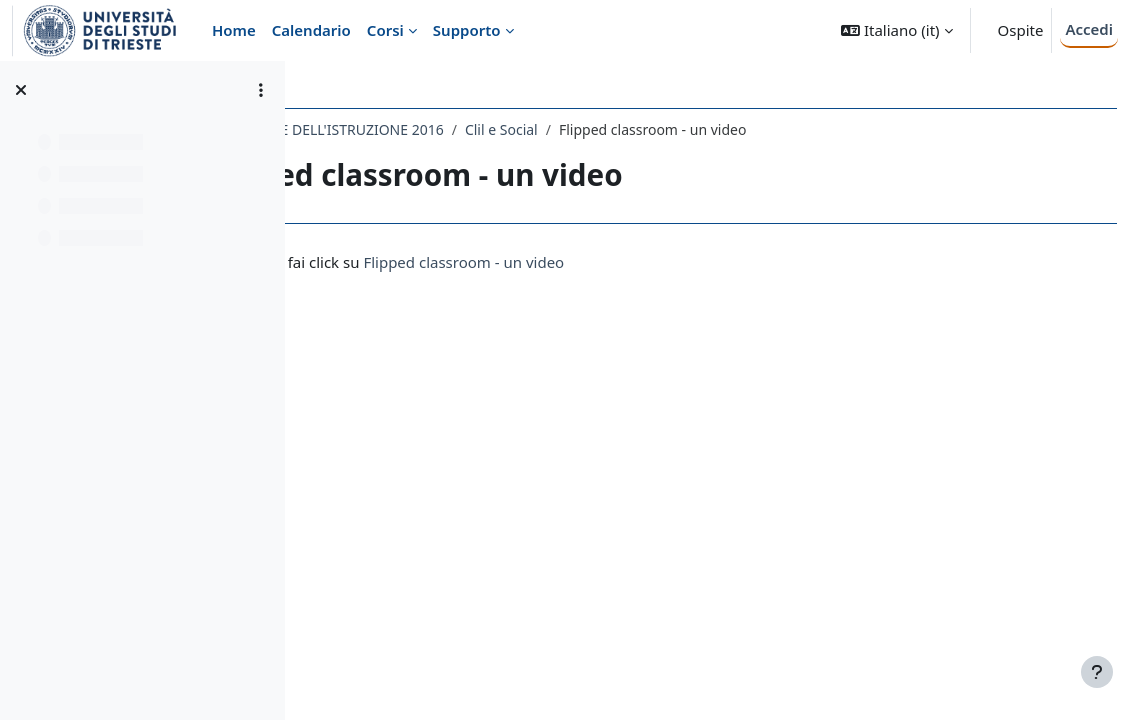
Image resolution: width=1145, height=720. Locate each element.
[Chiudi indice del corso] (21, 90)
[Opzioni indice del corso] (261, 90)
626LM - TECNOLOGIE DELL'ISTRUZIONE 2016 (473, 129)
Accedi (1089, 29)
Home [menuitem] (234, 30)
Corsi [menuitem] (385, 30)
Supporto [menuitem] (467, 30)
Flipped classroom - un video (642, 262)
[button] (896, 30)
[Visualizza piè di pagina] (1097, 672)
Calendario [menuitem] (311, 30)
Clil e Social (679, 129)
